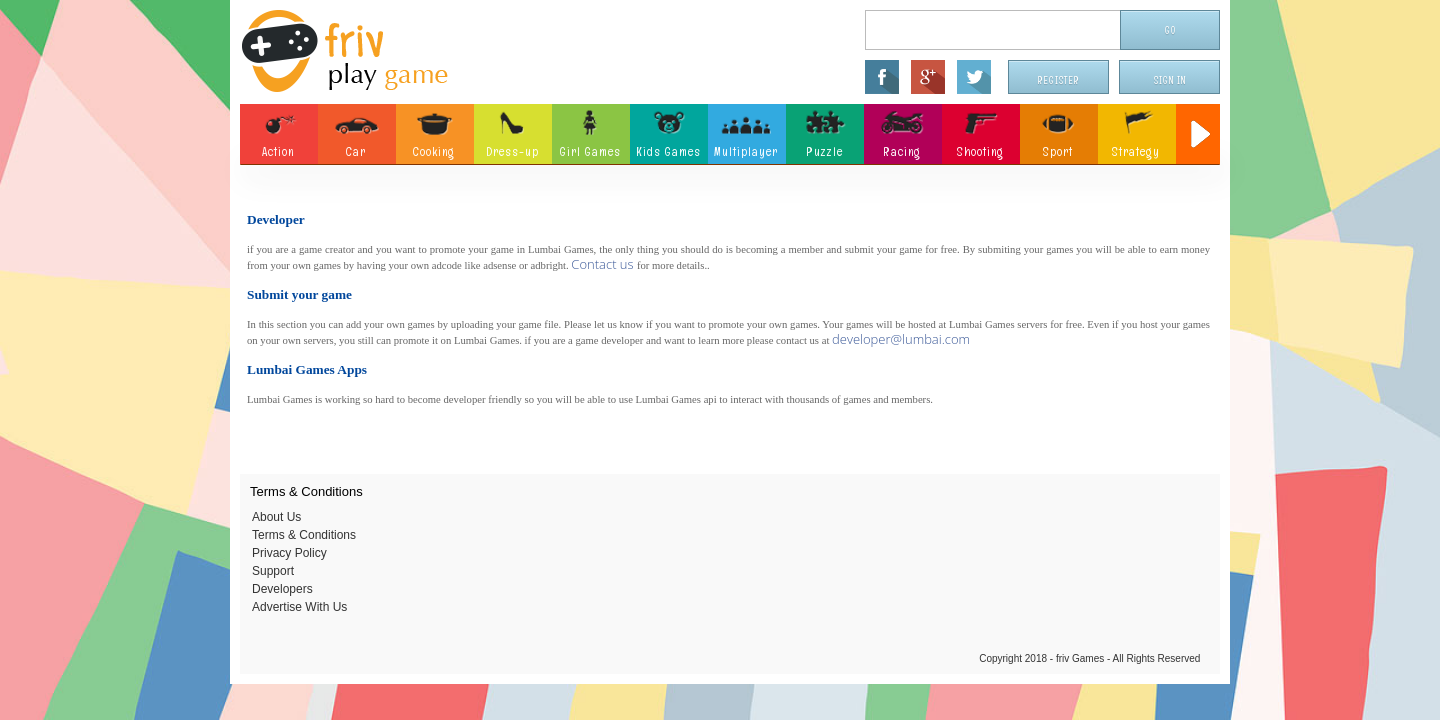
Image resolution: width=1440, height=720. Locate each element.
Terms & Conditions (304, 535)
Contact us (604, 264)
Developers (282, 589)
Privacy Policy (289, 553)
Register (1059, 80)
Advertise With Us (299, 607)
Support (273, 571)
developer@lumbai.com (901, 339)
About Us (276, 517)
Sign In (1170, 80)
